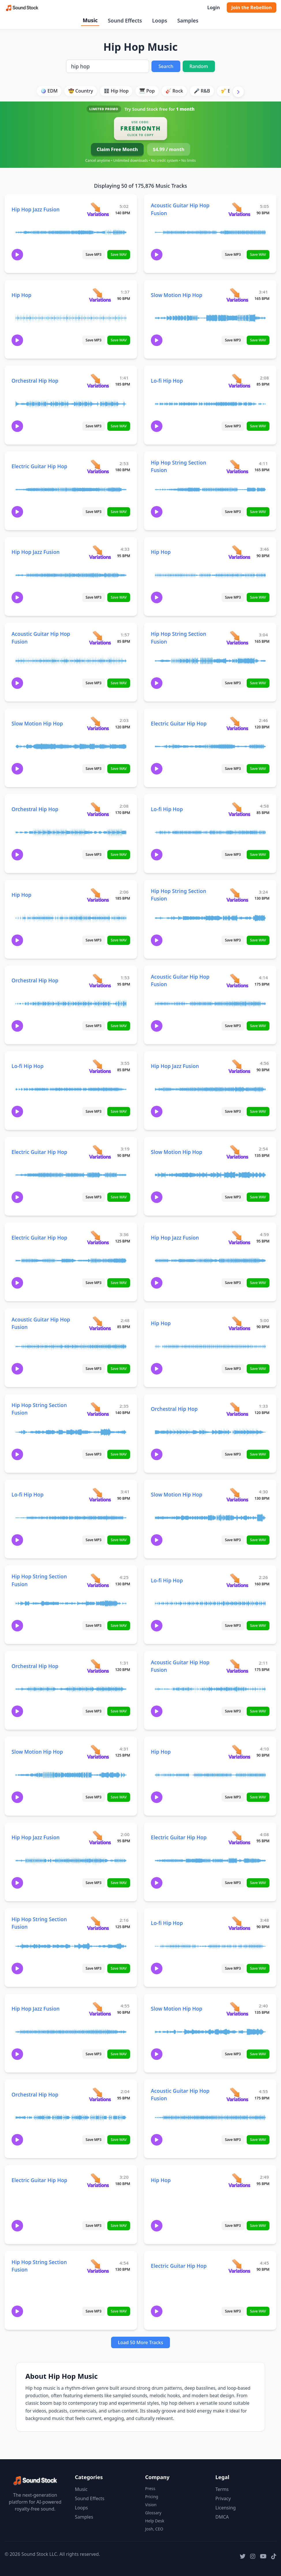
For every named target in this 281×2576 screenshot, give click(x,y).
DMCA (222, 2517)
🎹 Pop (147, 91)
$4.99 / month (168, 149)
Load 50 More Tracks (140, 2342)
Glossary (153, 2512)
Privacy (223, 2498)
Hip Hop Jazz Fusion (36, 209)
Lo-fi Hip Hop (167, 380)
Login (213, 7)
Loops (159, 20)
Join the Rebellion (251, 7)
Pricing (151, 2496)
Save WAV (119, 254)
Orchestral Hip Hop (35, 380)
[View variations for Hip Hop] (100, 295)
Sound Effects (125, 20)
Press (150, 2488)
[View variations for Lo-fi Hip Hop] (239, 380)
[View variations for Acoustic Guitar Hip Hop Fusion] (239, 209)
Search (165, 66)
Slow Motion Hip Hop (176, 295)
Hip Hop (21, 295)
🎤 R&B (202, 91)
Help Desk (154, 2521)
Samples (187, 20)
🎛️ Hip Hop (116, 91)
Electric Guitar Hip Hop (39, 466)
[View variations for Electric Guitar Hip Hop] (98, 466)
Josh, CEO (154, 2529)
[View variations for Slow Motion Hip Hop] (237, 295)
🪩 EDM (48, 91)
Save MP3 (94, 254)
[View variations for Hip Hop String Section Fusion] (237, 466)
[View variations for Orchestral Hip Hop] (98, 380)
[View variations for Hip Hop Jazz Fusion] (98, 209)
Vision (150, 2504)
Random (199, 66)
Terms (222, 2489)
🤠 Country (80, 91)
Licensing (226, 2507)
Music (90, 20)
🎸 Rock (174, 91)
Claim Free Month (117, 149)
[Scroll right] (238, 91)
